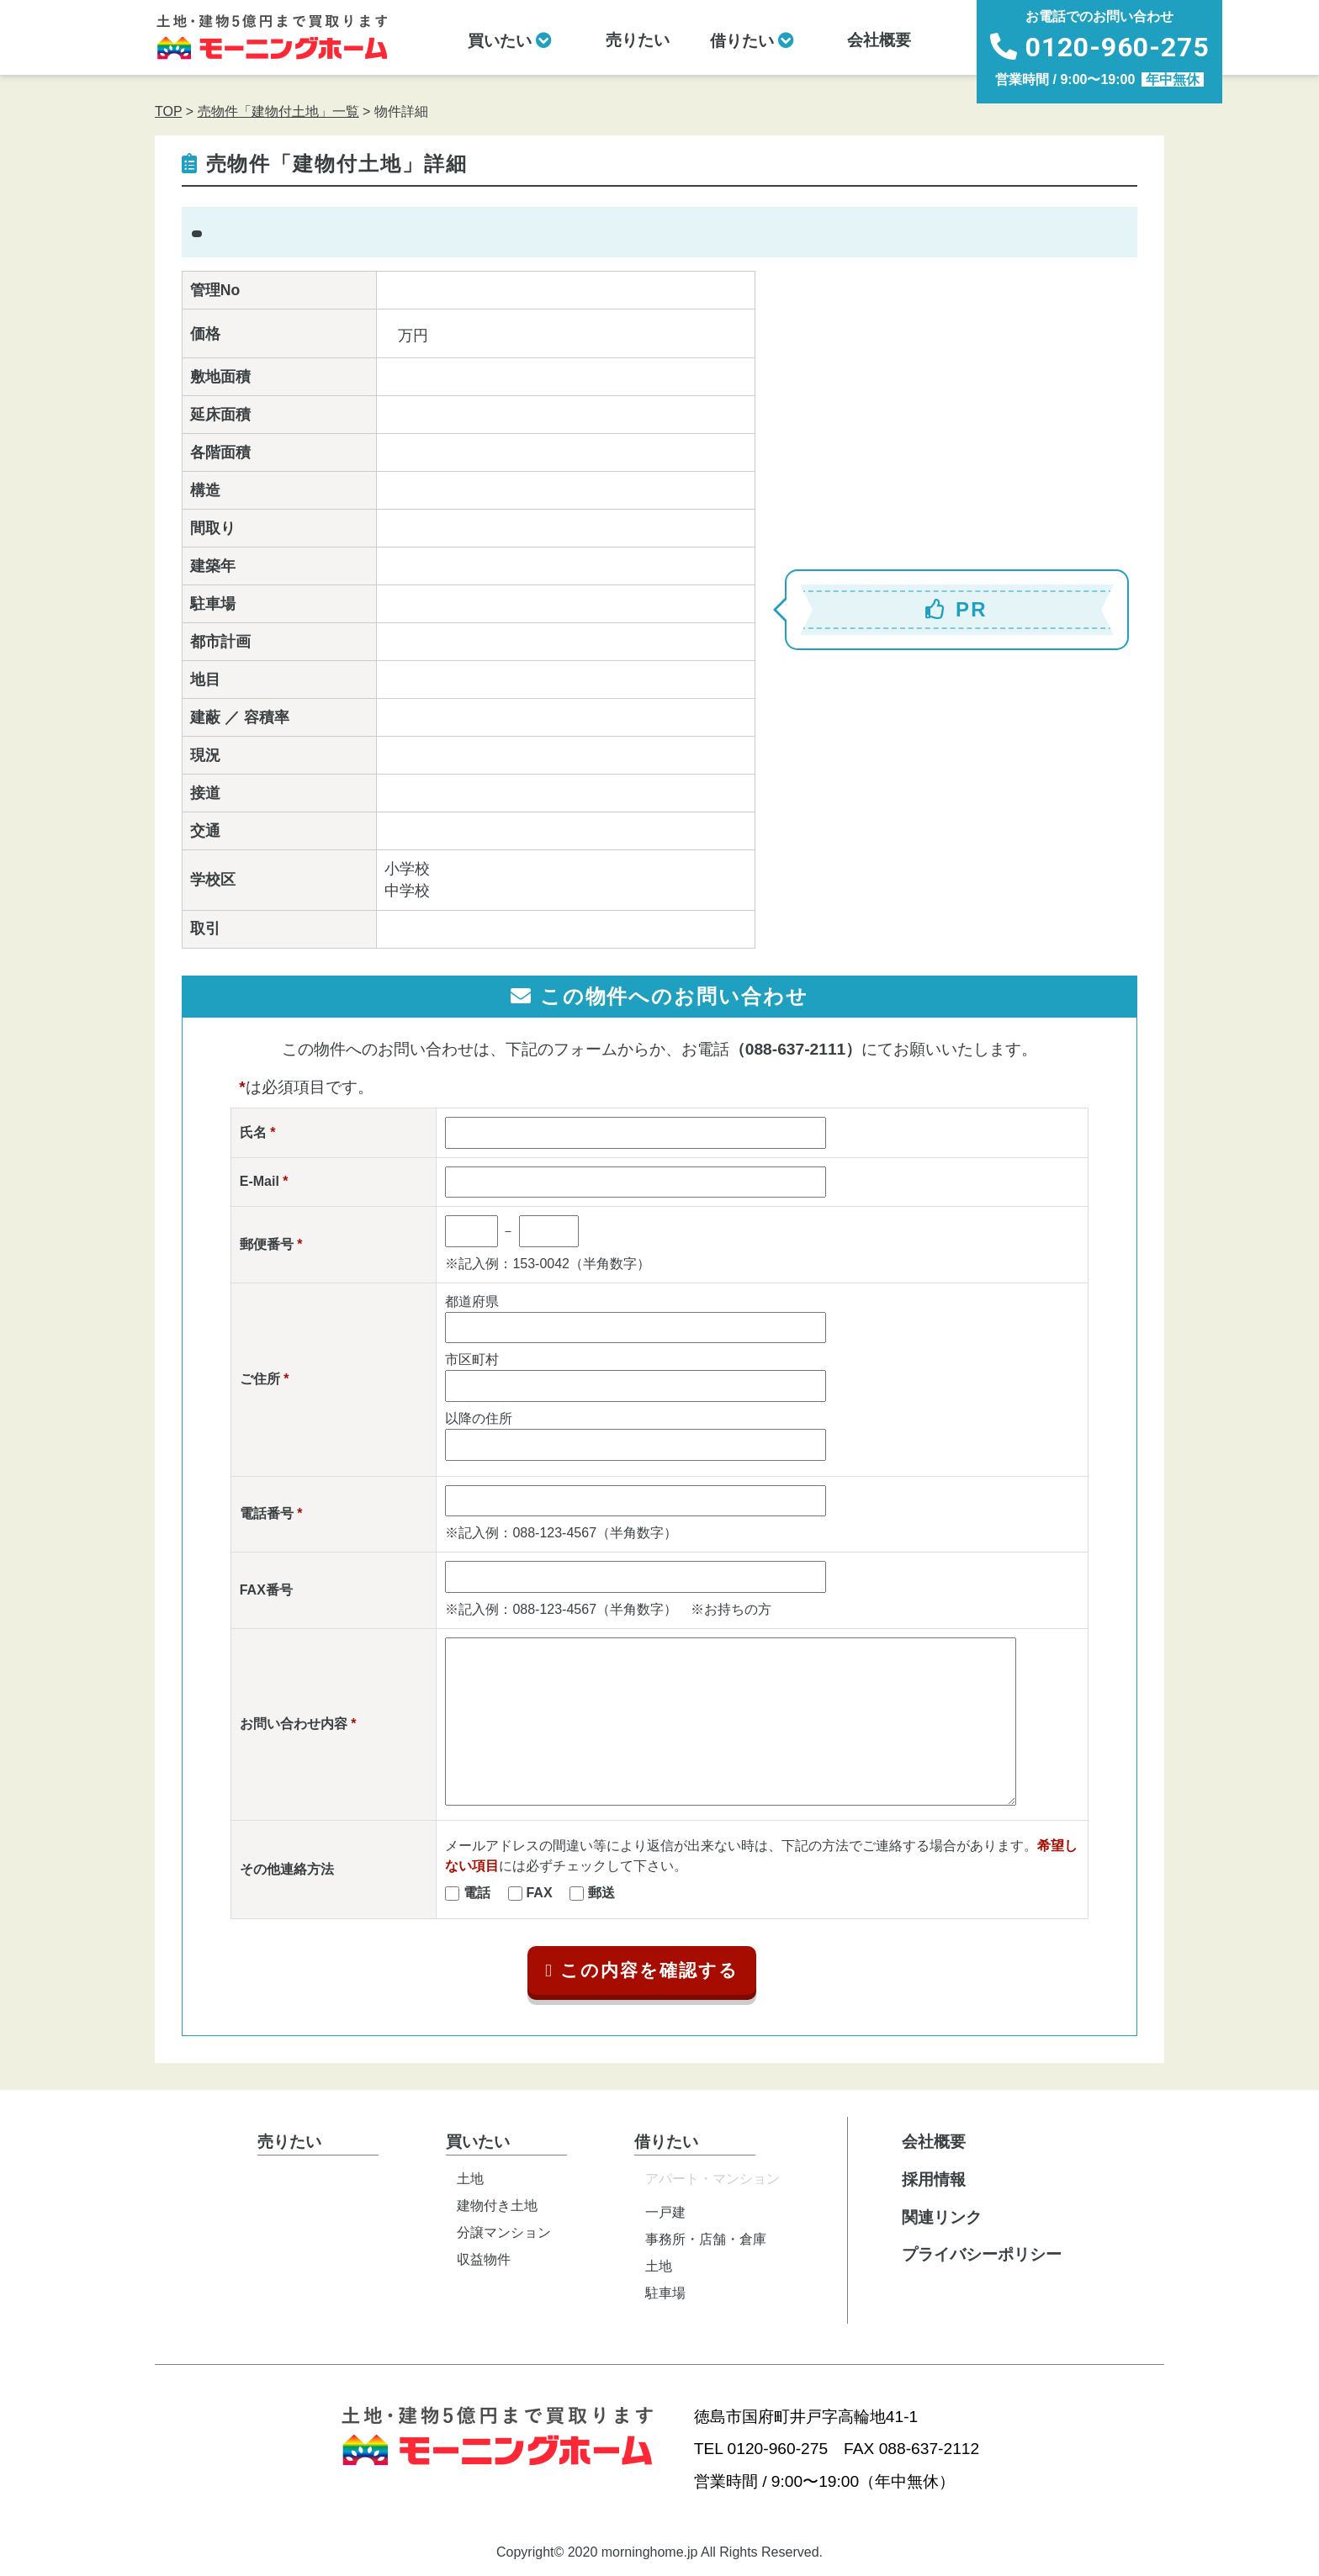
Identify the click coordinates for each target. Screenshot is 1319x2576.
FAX (539, 1893)
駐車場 (665, 2293)
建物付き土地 (497, 2205)
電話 (477, 1893)
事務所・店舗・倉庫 (705, 2239)
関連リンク (942, 2217)
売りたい (638, 40)
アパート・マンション (712, 2178)
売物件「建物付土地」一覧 (278, 111)
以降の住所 (478, 1418)
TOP (168, 111)
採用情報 (934, 2179)
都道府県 (472, 1301)
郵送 (601, 1893)
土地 (470, 2178)
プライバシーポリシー (982, 2254)
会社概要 (879, 40)
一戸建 (665, 2212)
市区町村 (472, 1359)
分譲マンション (504, 2232)
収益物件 (484, 2259)
